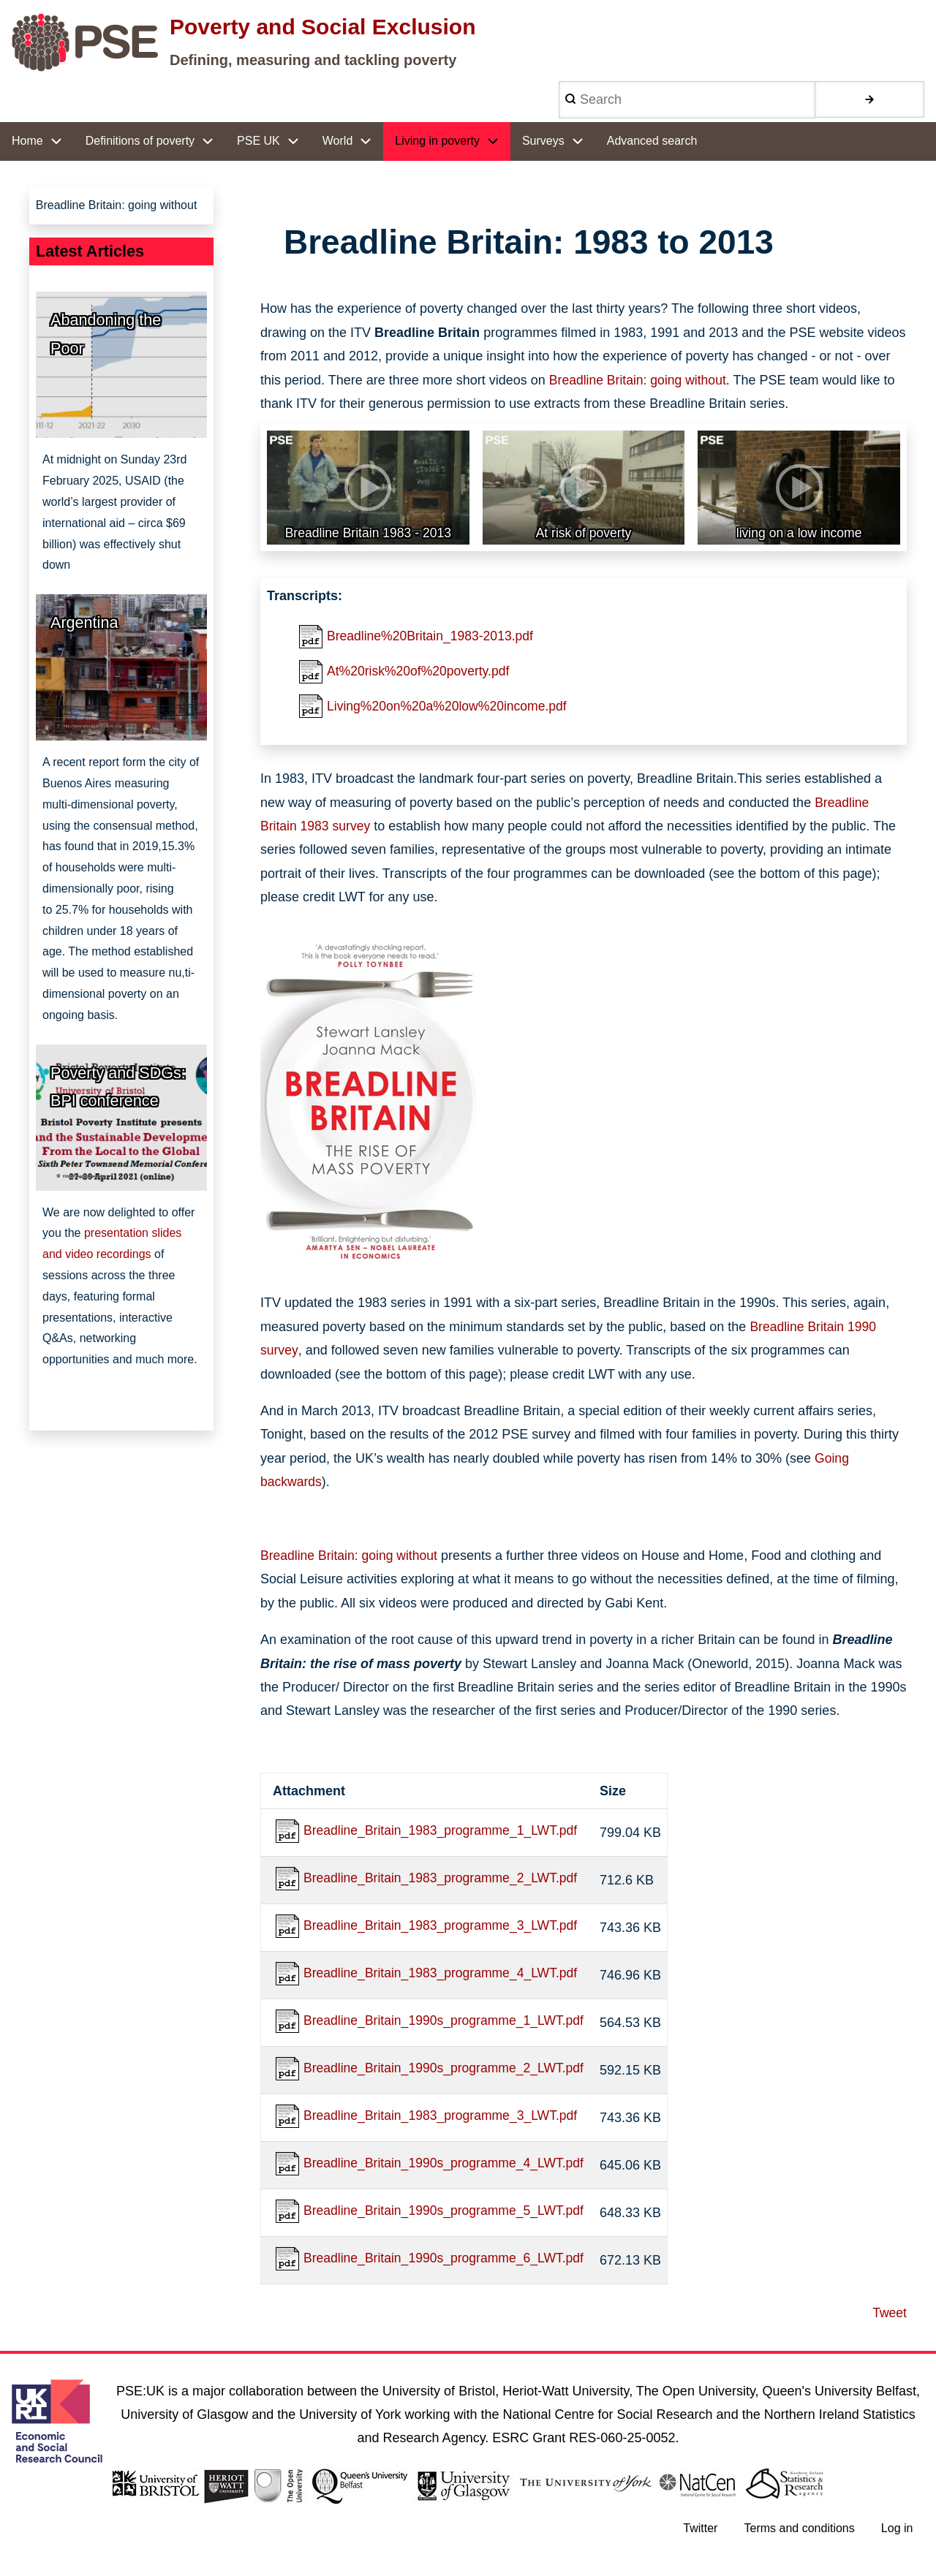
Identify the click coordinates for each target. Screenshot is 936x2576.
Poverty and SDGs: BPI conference (118, 1087)
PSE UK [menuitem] (258, 141)
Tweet (889, 2321)
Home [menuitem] (27, 141)
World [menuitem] (337, 141)
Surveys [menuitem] (543, 141)
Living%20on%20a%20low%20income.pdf (450, 708)
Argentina (84, 624)
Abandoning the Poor (105, 335)
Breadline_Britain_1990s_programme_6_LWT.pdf (447, 2266)
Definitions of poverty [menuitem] (140, 141)
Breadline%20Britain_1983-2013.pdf (432, 636)
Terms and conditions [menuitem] (798, 2537)
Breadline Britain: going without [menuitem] (116, 206)
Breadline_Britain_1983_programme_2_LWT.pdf (443, 1882)
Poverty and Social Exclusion (322, 27)
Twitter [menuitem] (699, 2537)
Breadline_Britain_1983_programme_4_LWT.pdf (443, 1978)
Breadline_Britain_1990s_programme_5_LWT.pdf (447, 2218)
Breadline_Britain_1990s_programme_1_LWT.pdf (447, 2026)
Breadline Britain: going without (640, 380)
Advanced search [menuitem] (652, 141)
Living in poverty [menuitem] (437, 141)
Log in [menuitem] (896, 2537)
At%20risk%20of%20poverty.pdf (420, 672)
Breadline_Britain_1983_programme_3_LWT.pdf (443, 1930)
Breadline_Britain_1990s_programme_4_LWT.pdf (447, 2170)
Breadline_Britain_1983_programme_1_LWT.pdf (443, 1834)
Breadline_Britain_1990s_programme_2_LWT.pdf (447, 2074)
